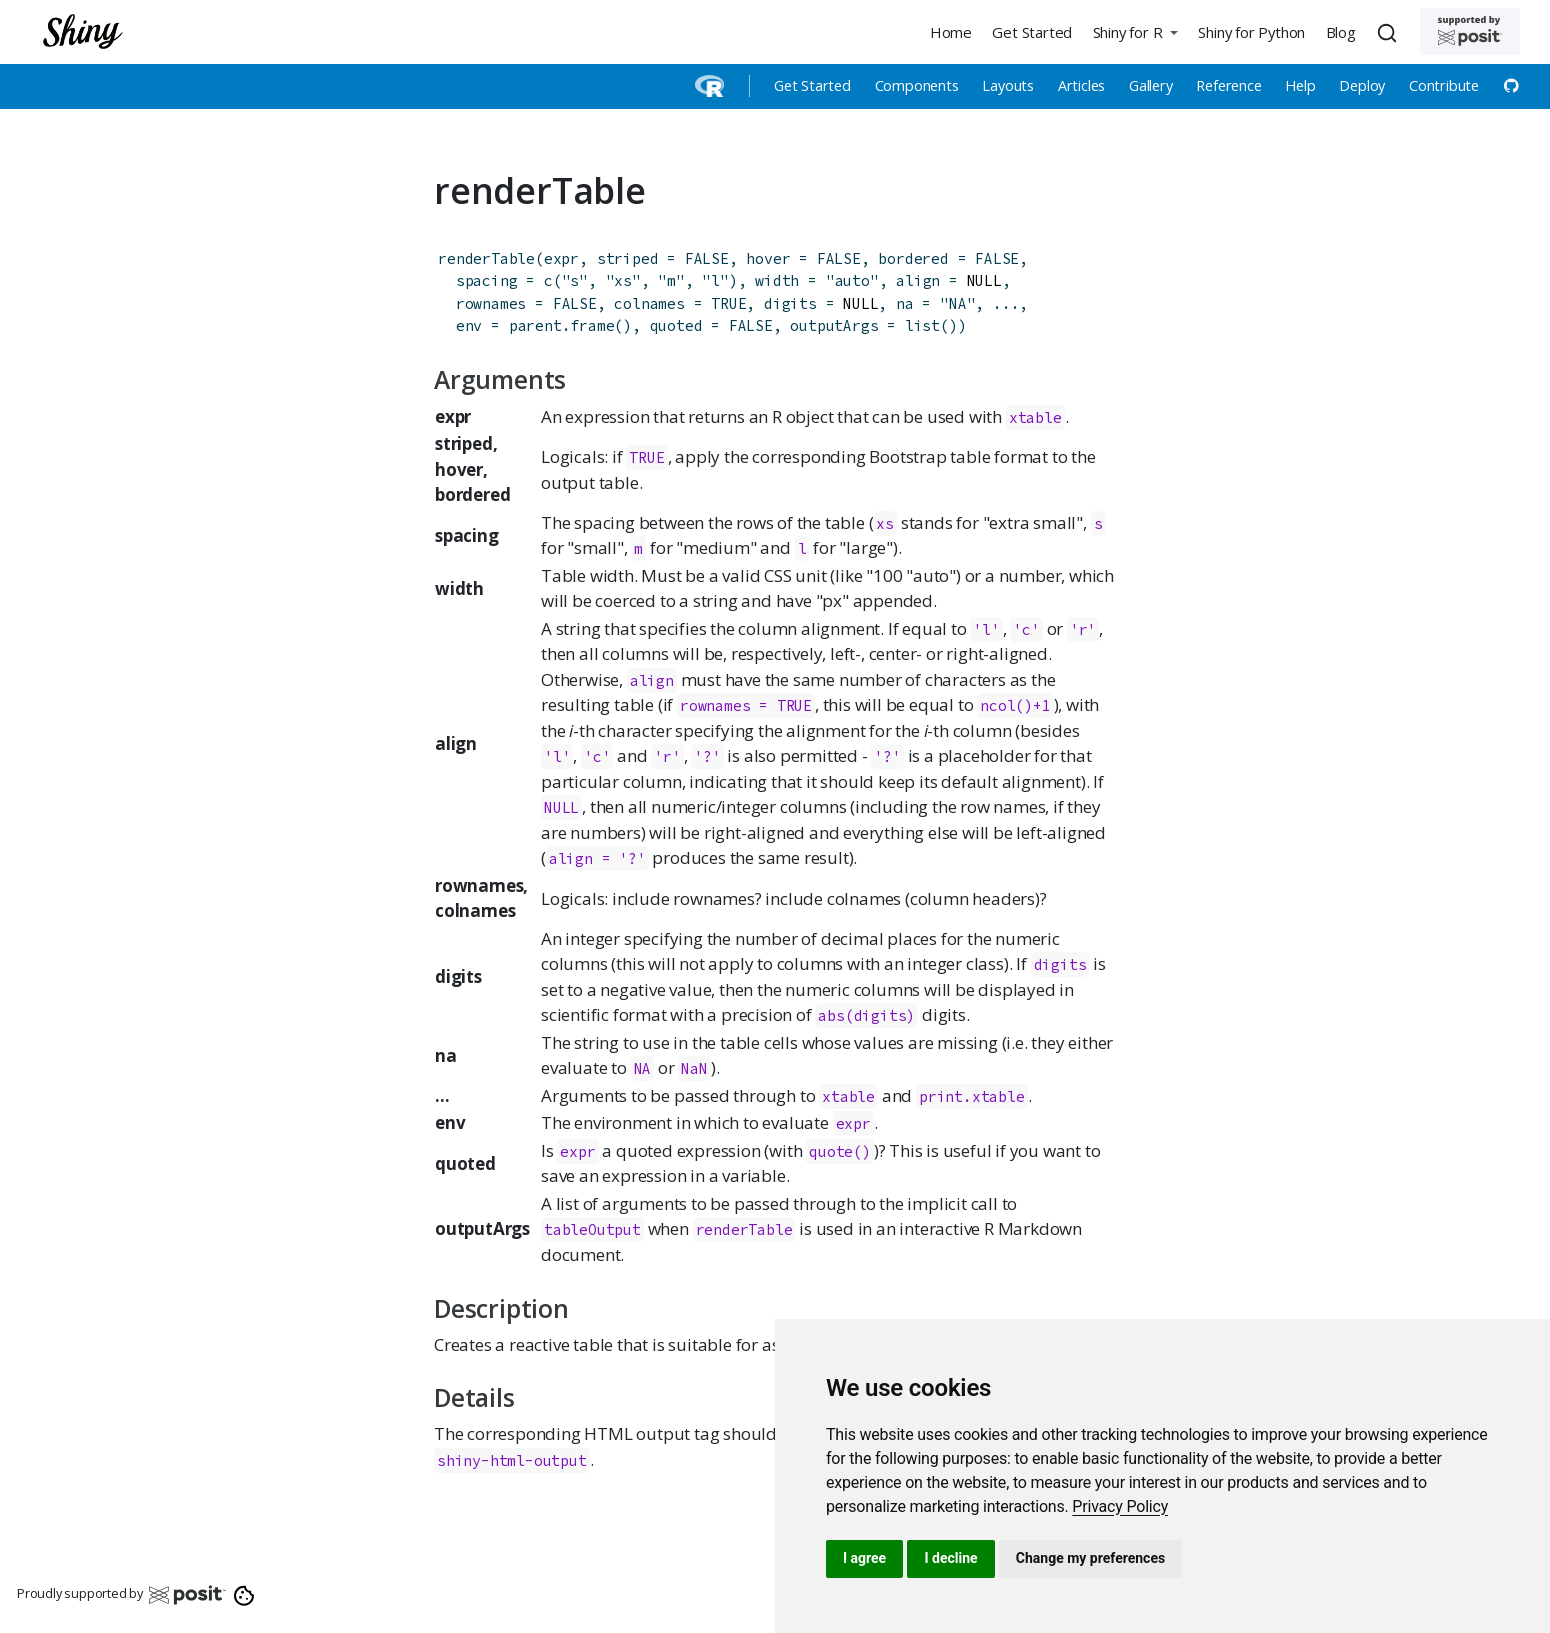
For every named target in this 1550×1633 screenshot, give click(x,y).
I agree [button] (864, 1558)
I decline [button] (950, 1558)
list (922, 325)
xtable (1035, 417)
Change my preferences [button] (1090, 1558)
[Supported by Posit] (1470, 31)
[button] (1135, 31)
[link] (1120, 1506)
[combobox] (1390, 32)
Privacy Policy (1120, 1506)
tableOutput (592, 1229)
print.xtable (972, 1096)
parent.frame (562, 325)
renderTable (486, 258)
